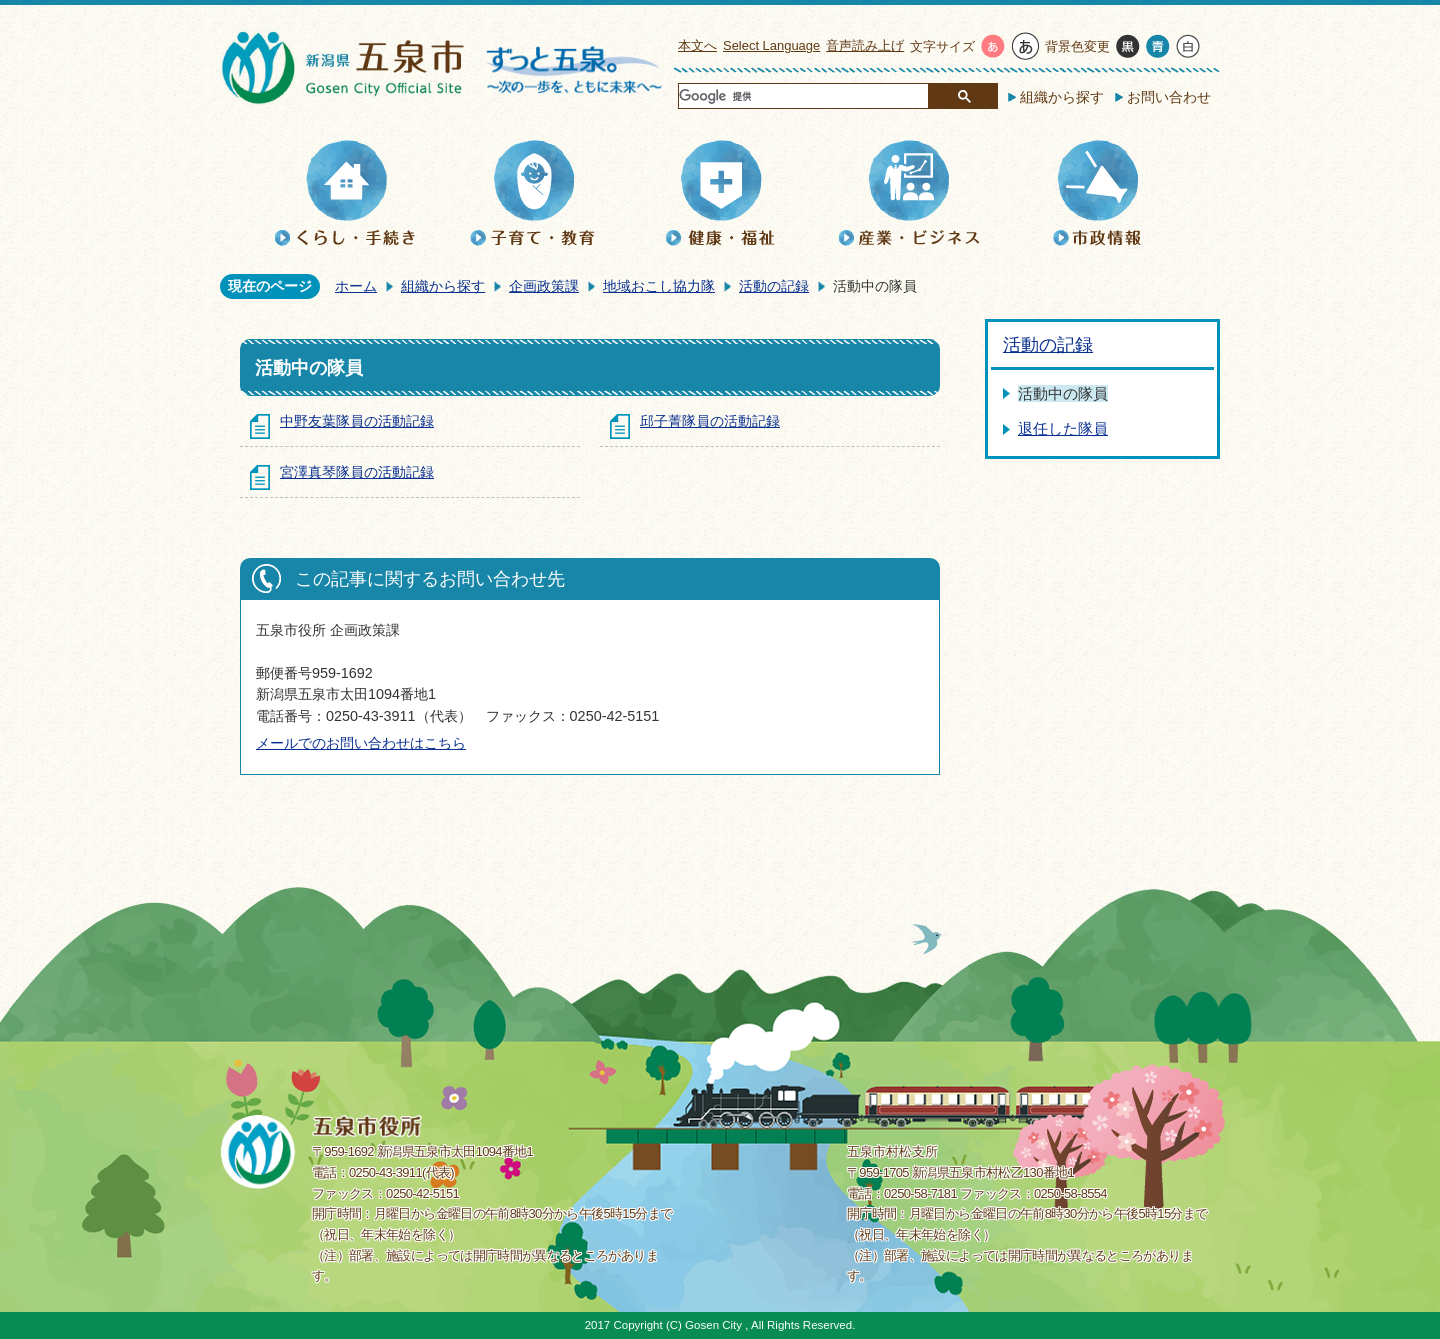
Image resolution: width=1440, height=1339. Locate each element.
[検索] (802, 97)
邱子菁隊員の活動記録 (710, 421)
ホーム (356, 286)
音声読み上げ (865, 45)
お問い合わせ (1169, 97)
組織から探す (1062, 97)
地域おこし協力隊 (659, 286)
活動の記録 (774, 286)
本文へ (697, 45)
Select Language (771, 45)
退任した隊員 (1063, 428)
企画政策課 (544, 286)
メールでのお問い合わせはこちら (361, 743)
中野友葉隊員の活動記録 (357, 421)
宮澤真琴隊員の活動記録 (357, 472)
